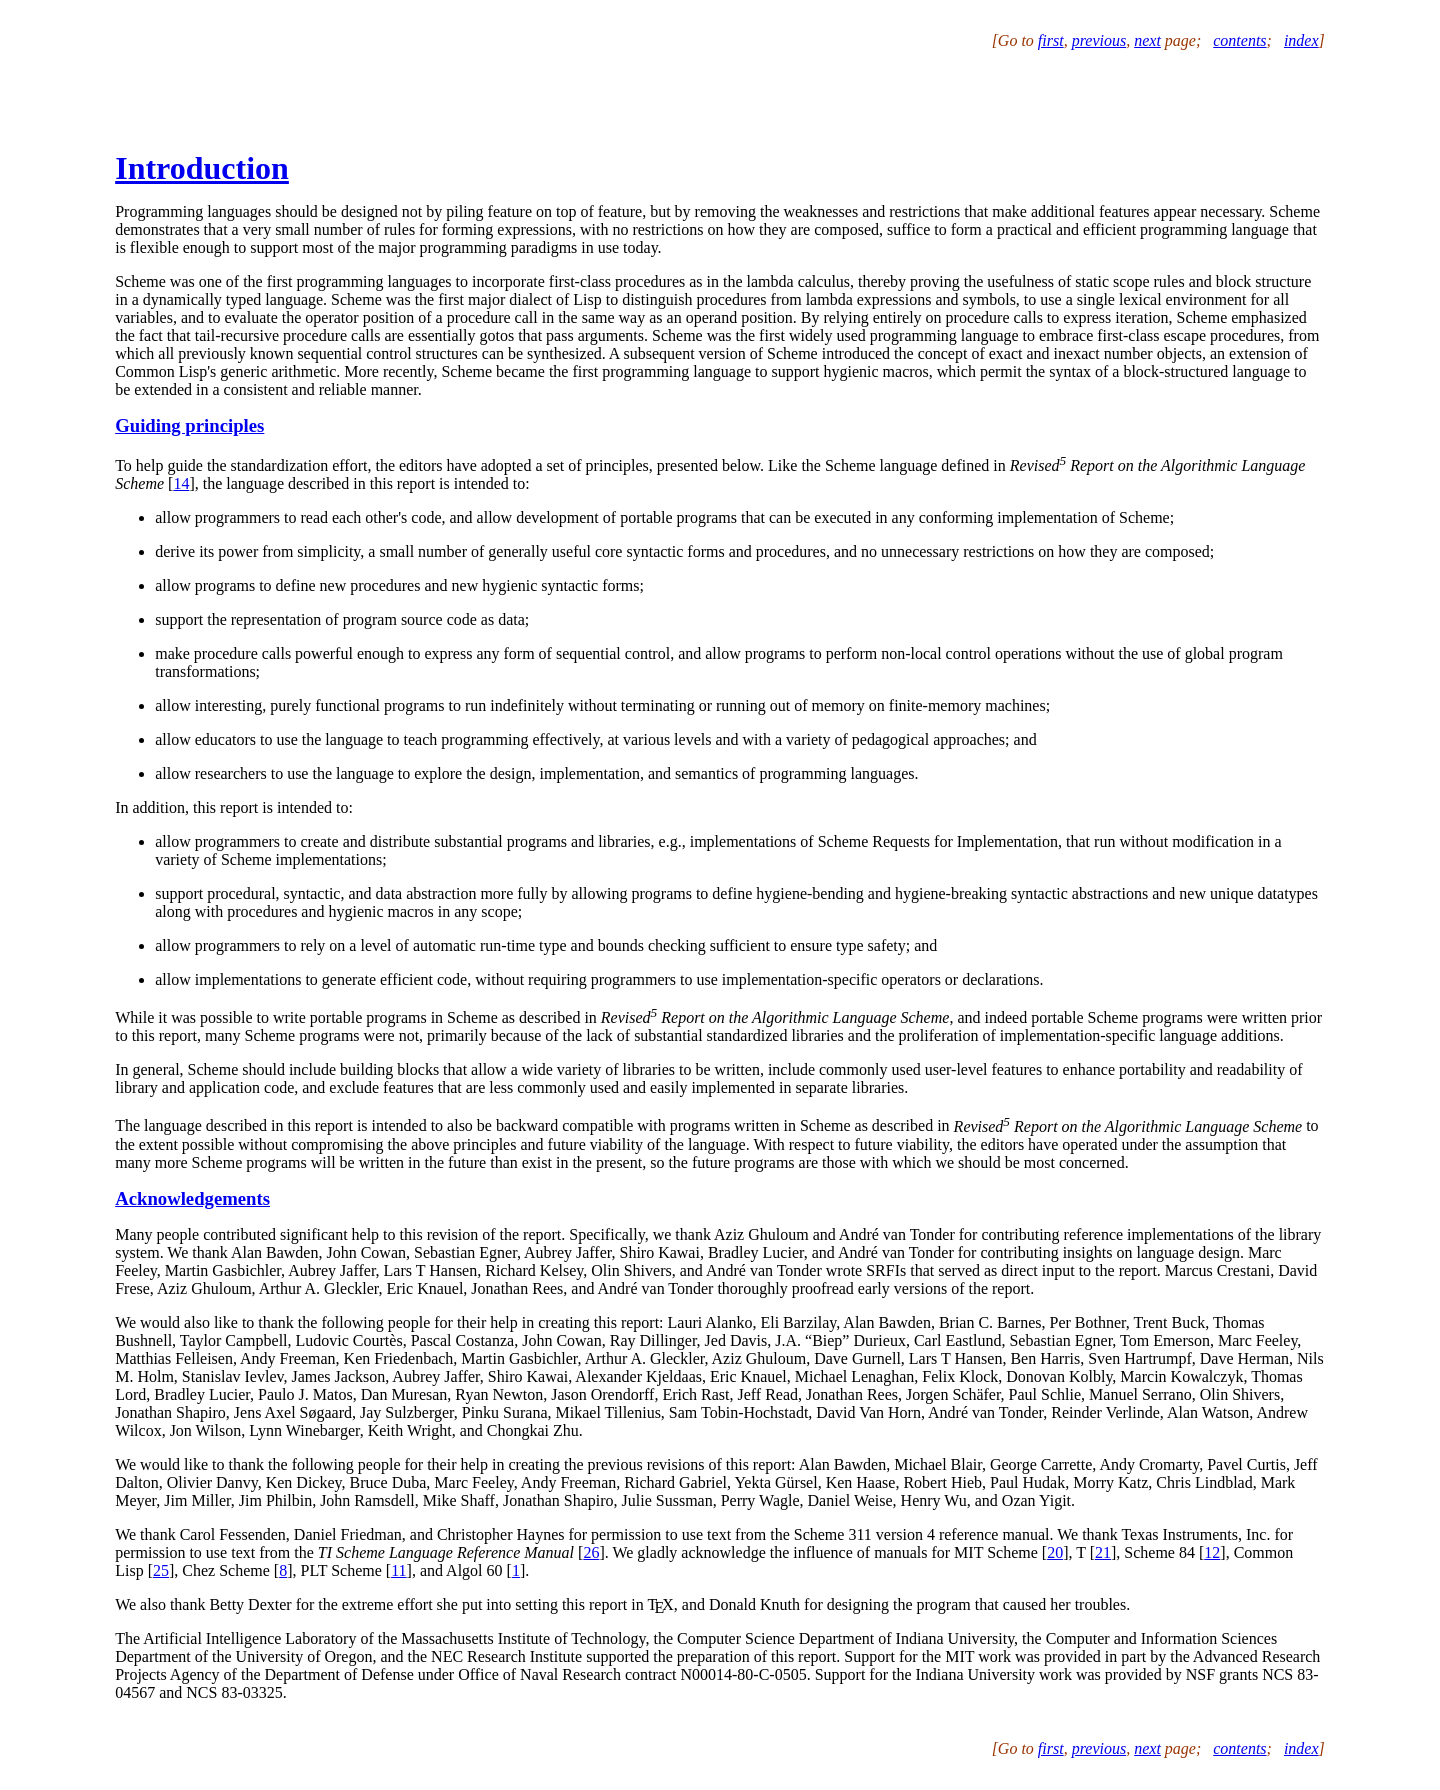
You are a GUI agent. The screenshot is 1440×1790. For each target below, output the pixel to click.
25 (161, 1570)
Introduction (202, 168)
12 (1212, 1552)
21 (1103, 1552)
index (1301, 40)
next (1147, 40)
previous (1099, 40)
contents (1239, 40)
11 (398, 1570)
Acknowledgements (192, 1198)
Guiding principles (189, 425)
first (1051, 40)
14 (181, 483)
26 (591, 1552)
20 (1055, 1552)
